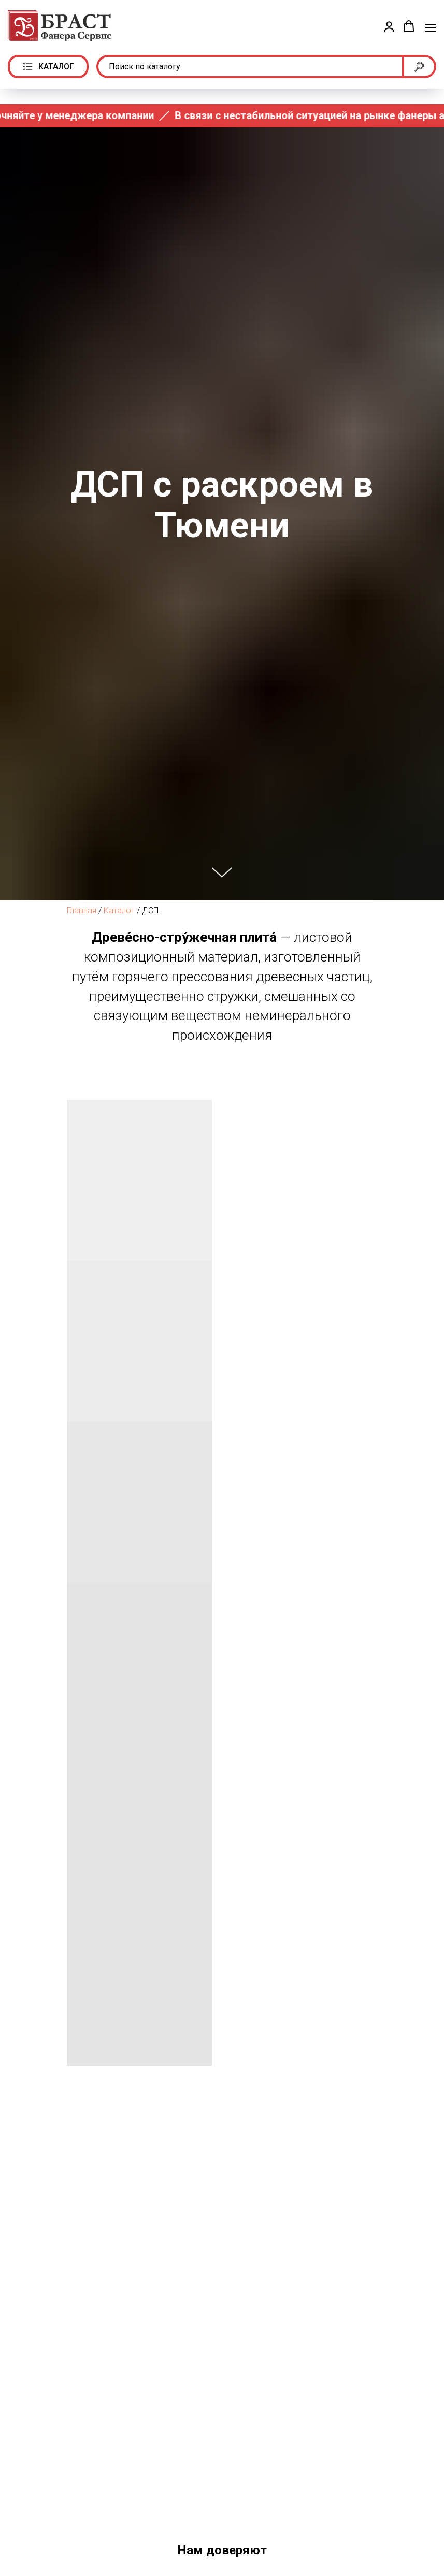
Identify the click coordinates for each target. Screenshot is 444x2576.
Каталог (119, 910)
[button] (389, 26)
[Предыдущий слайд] (20, 2528)
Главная (81, 910)
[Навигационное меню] (430, 27)
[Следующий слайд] (423, 2528)
